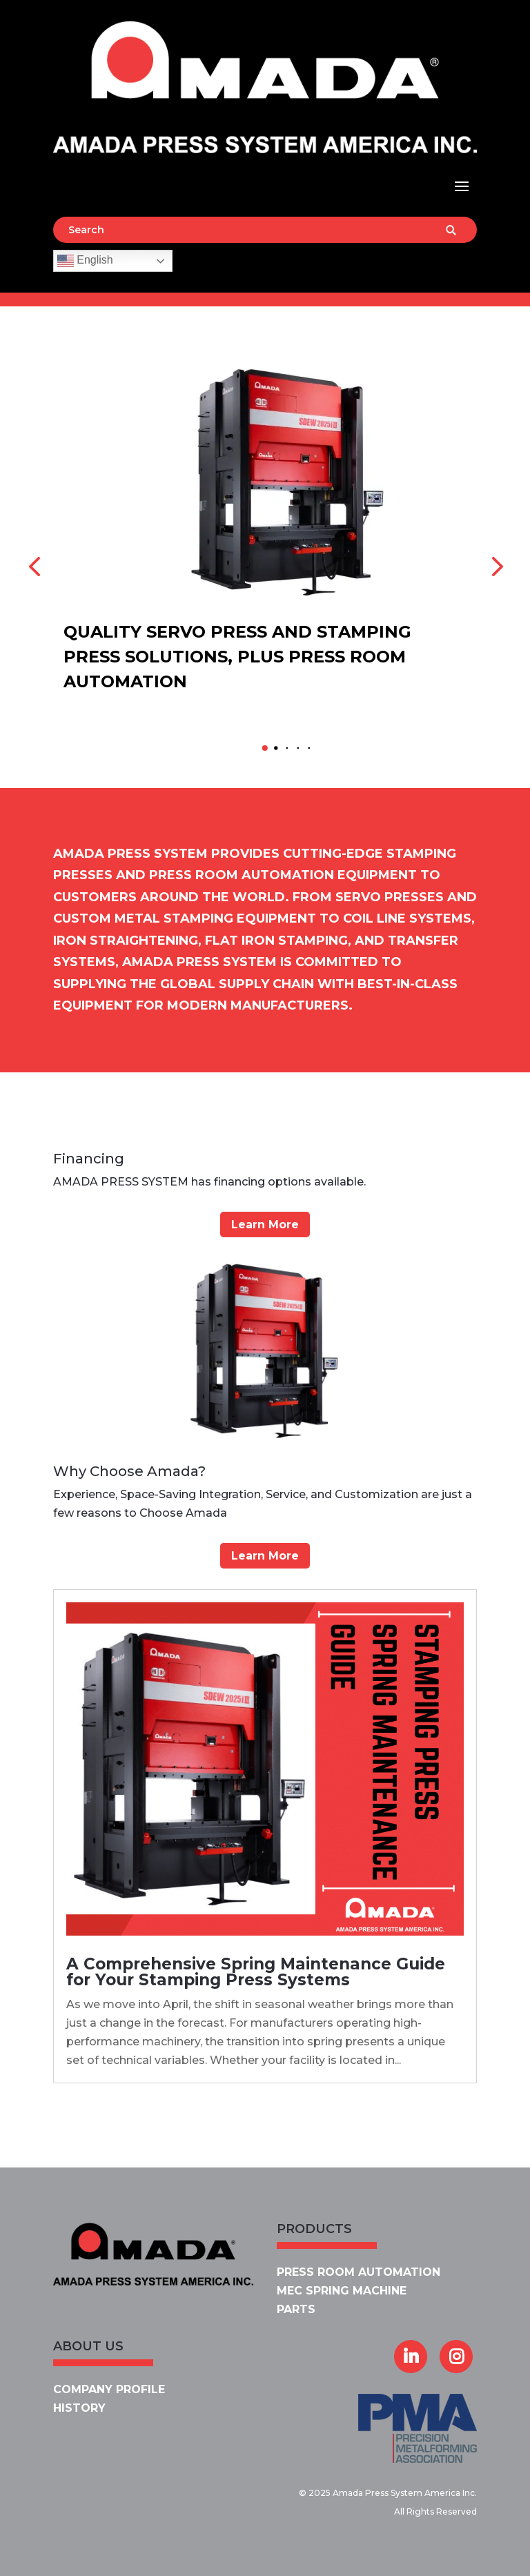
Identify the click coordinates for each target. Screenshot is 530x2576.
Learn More (265, 1224)
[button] (265, 748)
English (85, 261)
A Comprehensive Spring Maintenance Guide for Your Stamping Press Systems (255, 1971)
